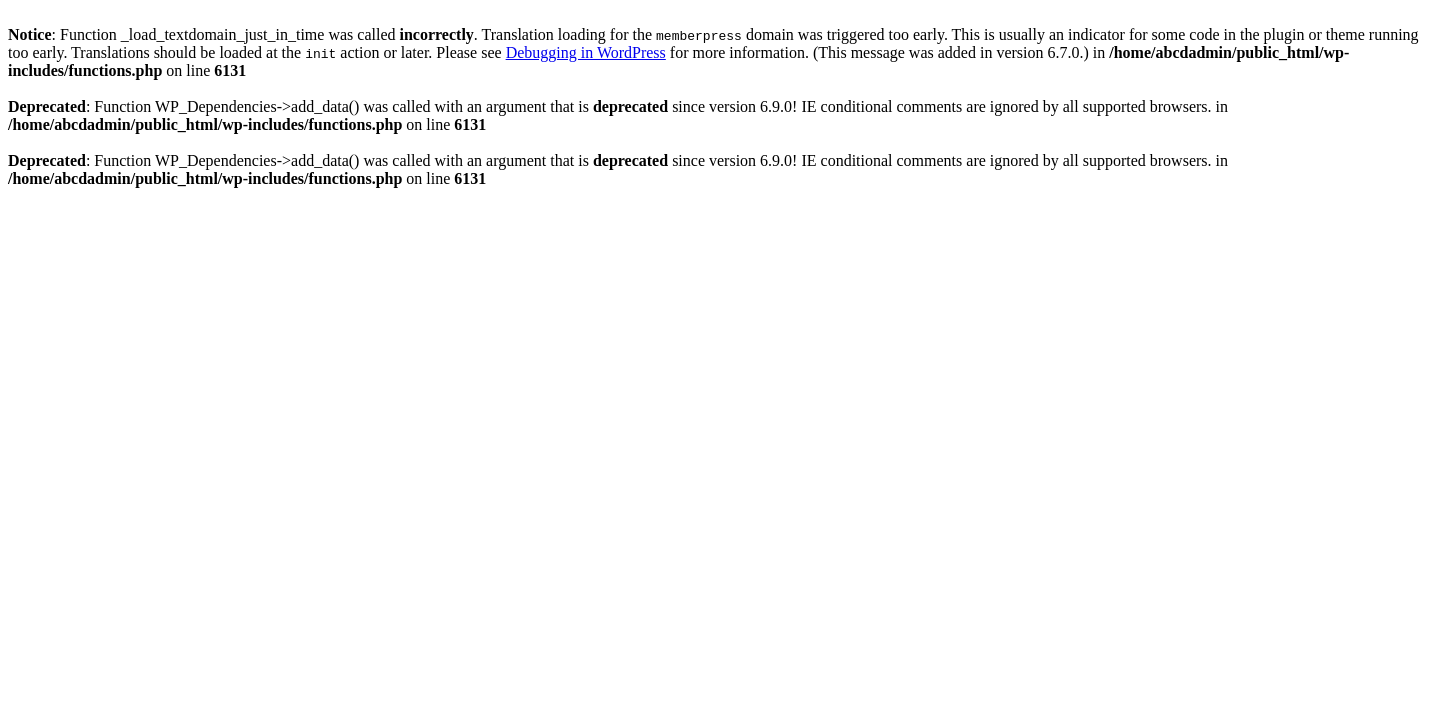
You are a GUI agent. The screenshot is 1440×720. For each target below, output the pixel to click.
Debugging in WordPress (586, 52)
